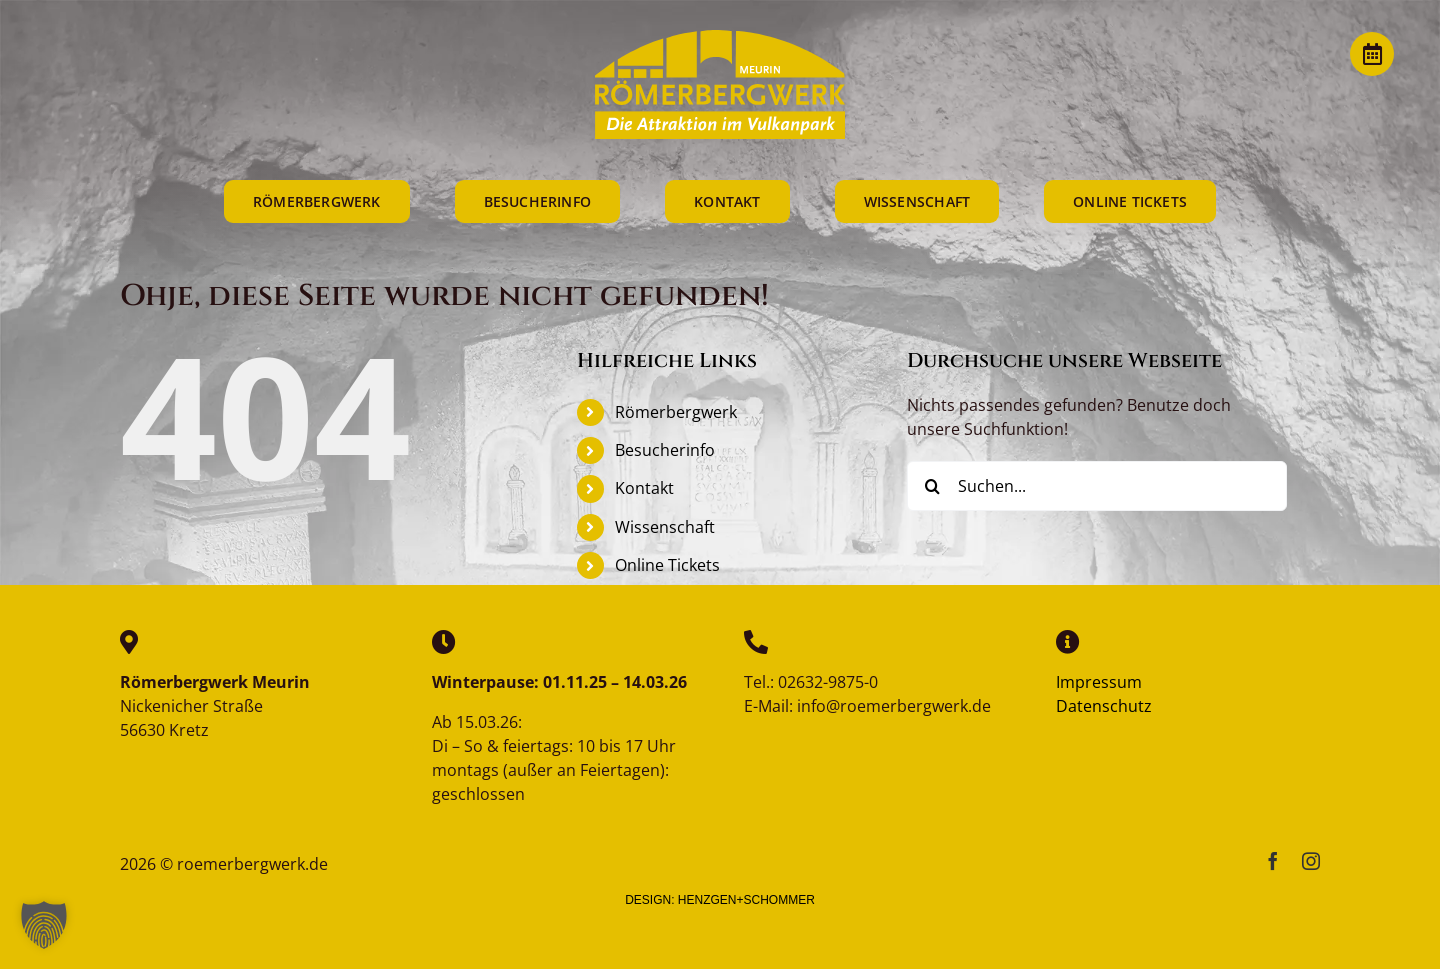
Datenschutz (1104, 706)
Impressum (1099, 682)
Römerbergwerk (676, 412)
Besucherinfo (665, 450)
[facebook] (1273, 861)
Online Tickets (667, 565)
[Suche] (932, 486)
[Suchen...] (1097, 486)
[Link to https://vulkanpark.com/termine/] (1372, 54)
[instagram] (1311, 861)
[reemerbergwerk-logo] (720, 38)
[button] (44, 925)
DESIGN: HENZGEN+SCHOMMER (720, 900)
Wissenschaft (665, 527)
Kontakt (644, 488)
